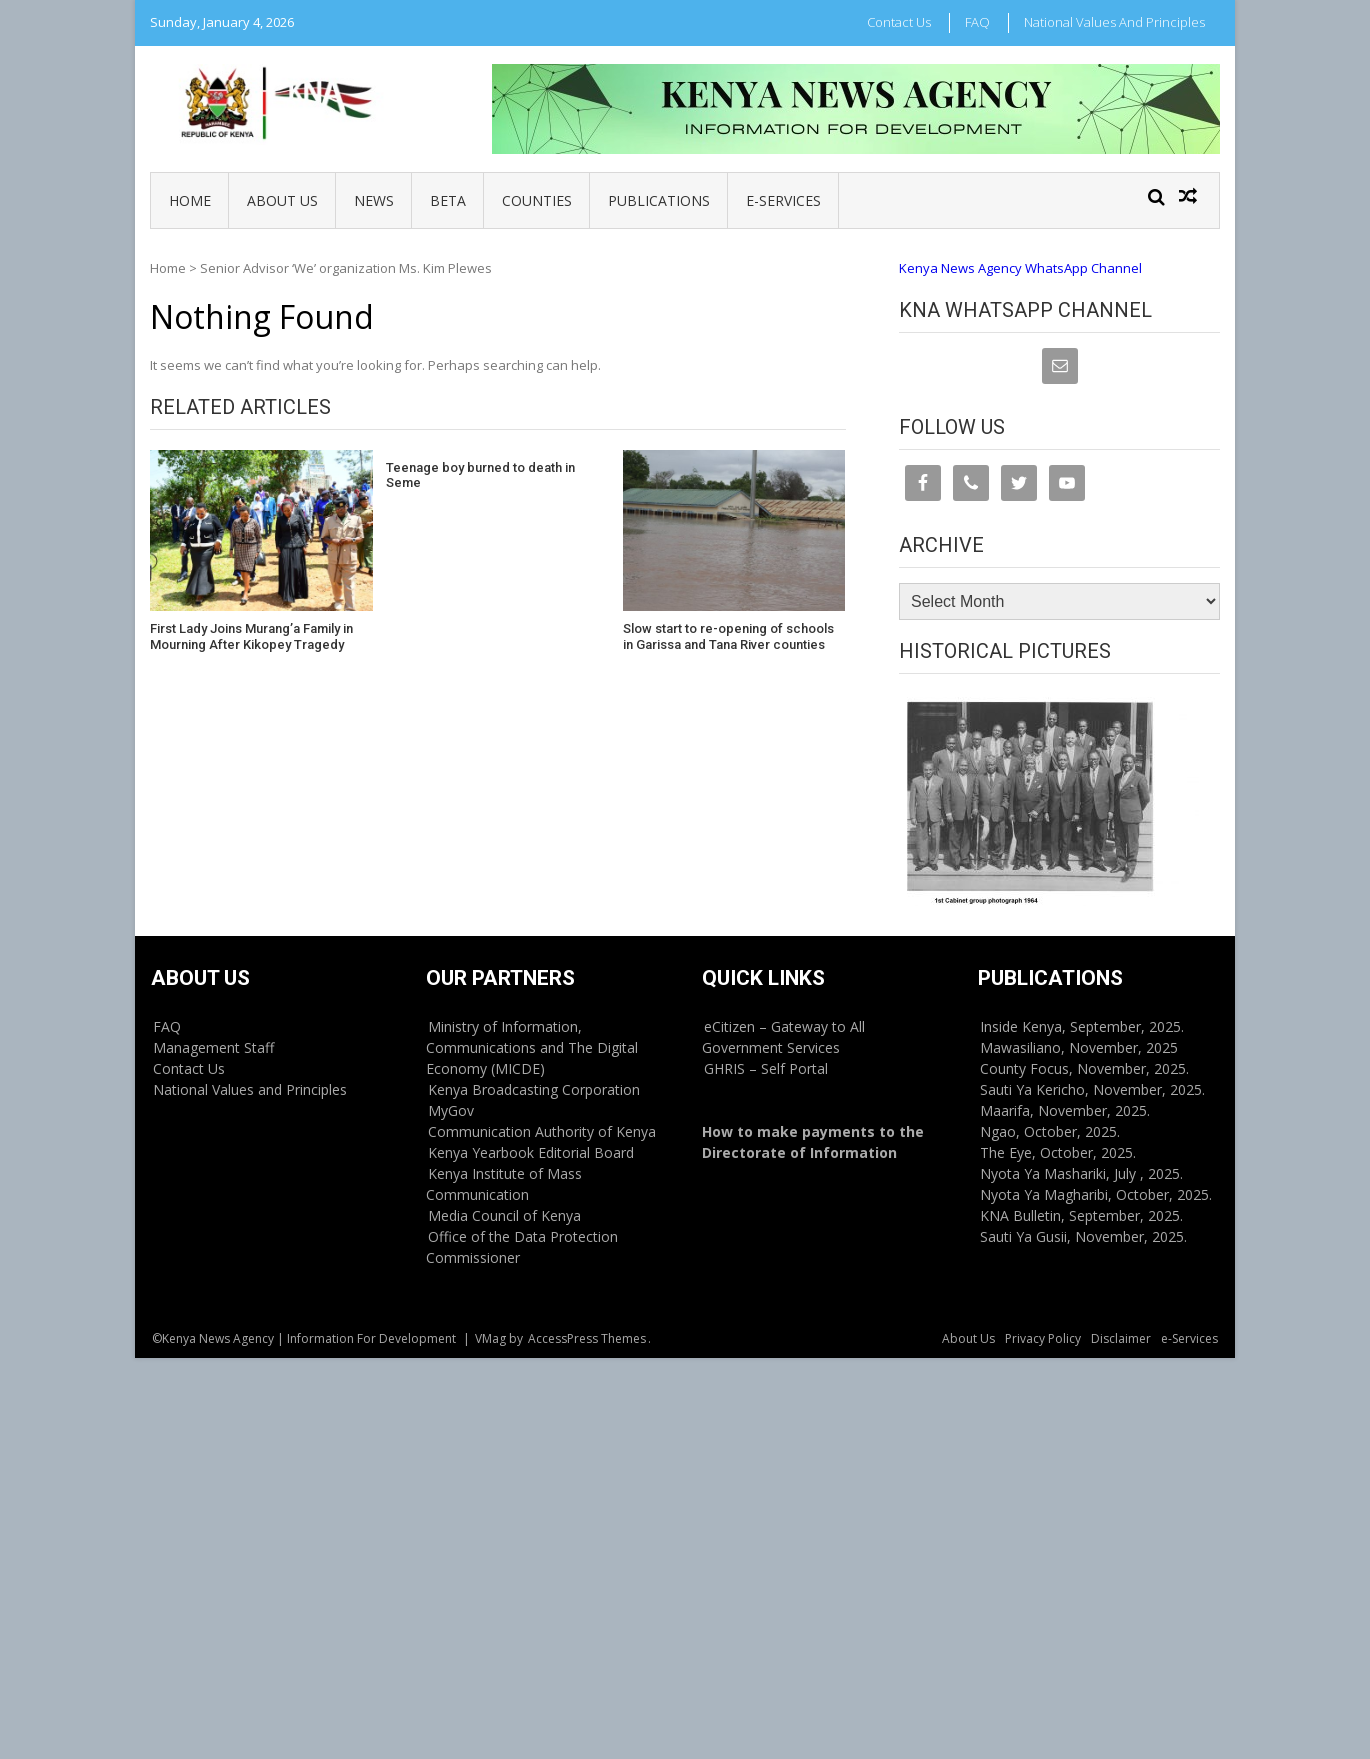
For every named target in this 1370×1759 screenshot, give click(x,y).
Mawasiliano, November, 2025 (1079, 1047)
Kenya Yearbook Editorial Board (531, 1152)
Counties (537, 200)
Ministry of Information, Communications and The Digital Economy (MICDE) (532, 1047)
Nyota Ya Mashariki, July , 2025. (1081, 1173)
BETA (448, 200)
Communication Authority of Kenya (542, 1131)
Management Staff (213, 1047)
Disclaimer (1121, 1338)
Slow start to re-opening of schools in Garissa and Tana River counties (728, 636)
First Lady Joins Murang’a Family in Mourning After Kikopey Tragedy (251, 636)
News (374, 200)
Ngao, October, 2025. (1050, 1131)
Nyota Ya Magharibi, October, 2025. (1096, 1194)
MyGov (451, 1110)
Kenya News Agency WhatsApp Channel (1020, 268)
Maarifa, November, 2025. (1065, 1110)
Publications (659, 200)
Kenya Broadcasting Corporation (534, 1089)
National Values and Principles (1114, 22)
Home (190, 200)
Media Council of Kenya (504, 1215)
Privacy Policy (1043, 1338)
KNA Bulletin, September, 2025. (1081, 1215)
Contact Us (899, 22)
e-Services (783, 200)
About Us (282, 200)
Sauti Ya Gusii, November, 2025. (1083, 1236)
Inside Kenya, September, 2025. (1082, 1026)
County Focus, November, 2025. (1084, 1068)
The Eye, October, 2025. (1058, 1152)
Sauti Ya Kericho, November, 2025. (1092, 1089)
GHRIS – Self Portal (766, 1068)
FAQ (977, 22)
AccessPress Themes (587, 1338)
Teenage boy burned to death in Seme (480, 475)
